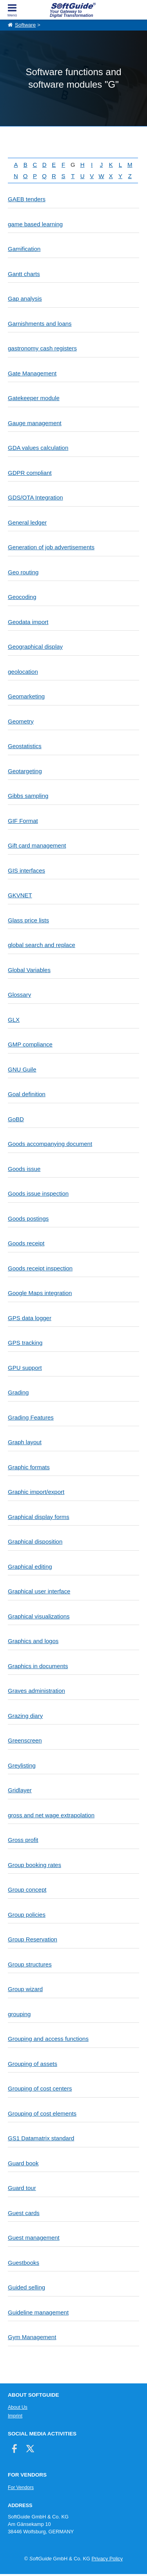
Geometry (21, 721)
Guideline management (38, 2312)
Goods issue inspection (38, 1193)
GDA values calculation (38, 447)
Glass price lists (28, 920)
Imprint (15, 2416)
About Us (17, 2407)
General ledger (27, 522)
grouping (19, 2014)
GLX (14, 1019)
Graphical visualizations (39, 1616)
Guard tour (22, 2188)
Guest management (34, 2237)
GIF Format (23, 820)
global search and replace (41, 945)
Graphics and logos (33, 1641)
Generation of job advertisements (51, 547)
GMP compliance (30, 1044)
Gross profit (23, 1839)
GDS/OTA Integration (35, 497)
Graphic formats (29, 1467)
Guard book (23, 2163)
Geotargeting (25, 771)
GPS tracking (25, 1342)
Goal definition (26, 1094)
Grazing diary (25, 1715)
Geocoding (22, 596)
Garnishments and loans (40, 323)
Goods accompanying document (50, 1143)
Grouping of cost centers (40, 2088)
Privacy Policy (107, 2559)
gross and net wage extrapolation (51, 1815)
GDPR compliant (30, 472)
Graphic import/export (36, 1491)
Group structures (30, 1964)
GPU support (25, 1367)
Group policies (26, 1914)
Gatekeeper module (34, 398)
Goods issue (24, 1168)
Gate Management (32, 373)
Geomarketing (26, 696)
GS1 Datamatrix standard (41, 2138)
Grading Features (31, 1417)
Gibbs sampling (28, 795)
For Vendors (21, 2487)
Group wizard (25, 1989)
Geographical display (35, 646)
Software (25, 25)
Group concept (27, 1889)
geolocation (23, 671)
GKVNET (20, 895)
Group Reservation (32, 1939)
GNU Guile (22, 1069)
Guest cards (24, 2213)
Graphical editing (30, 1566)
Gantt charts (24, 274)
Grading (18, 1392)
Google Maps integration (40, 1293)
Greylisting (22, 1765)
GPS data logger (29, 1318)
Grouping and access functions (48, 2038)
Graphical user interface (39, 1591)
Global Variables (29, 970)
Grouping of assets (32, 2063)
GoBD (16, 1119)
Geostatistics (25, 746)
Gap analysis (25, 298)
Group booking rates (34, 1865)
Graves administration (36, 1690)
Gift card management (37, 845)
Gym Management (32, 2337)
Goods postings (28, 1218)
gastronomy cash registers (42, 348)
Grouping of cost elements (42, 2113)
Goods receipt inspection (40, 1268)
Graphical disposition (35, 1541)
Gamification (24, 248)
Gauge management (35, 423)
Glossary (19, 994)
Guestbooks (23, 2262)
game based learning (35, 224)
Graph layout (25, 1442)
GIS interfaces (26, 870)
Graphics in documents (38, 1666)
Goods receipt (26, 1243)
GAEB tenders (26, 199)
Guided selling (26, 2287)
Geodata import (28, 622)
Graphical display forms (38, 1516)
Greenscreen (25, 1740)
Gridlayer (20, 1790)
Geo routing (23, 572)
